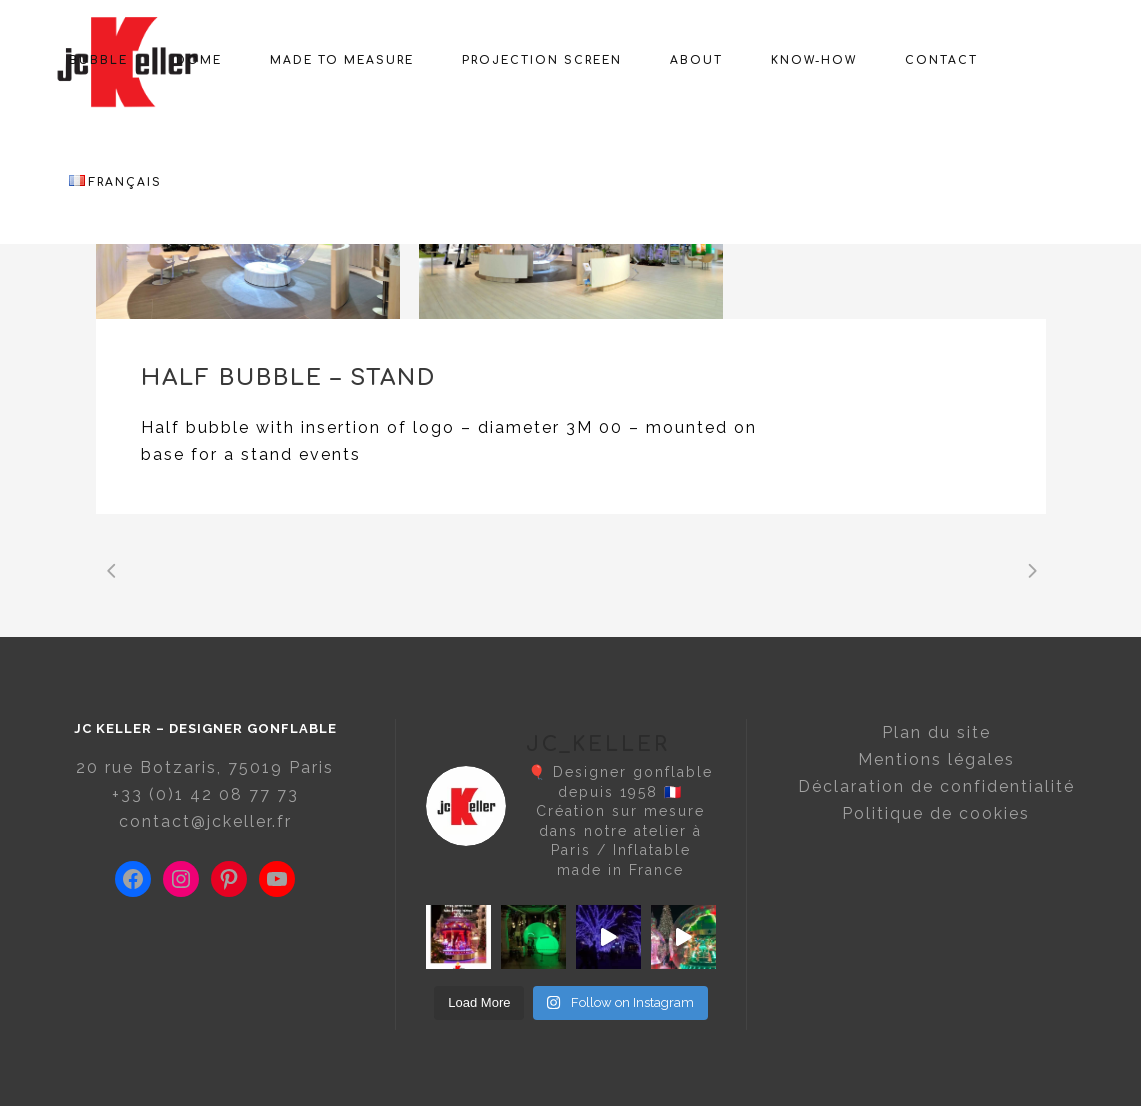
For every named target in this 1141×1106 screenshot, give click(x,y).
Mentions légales (936, 759)
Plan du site (936, 732)
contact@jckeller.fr (205, 821)
